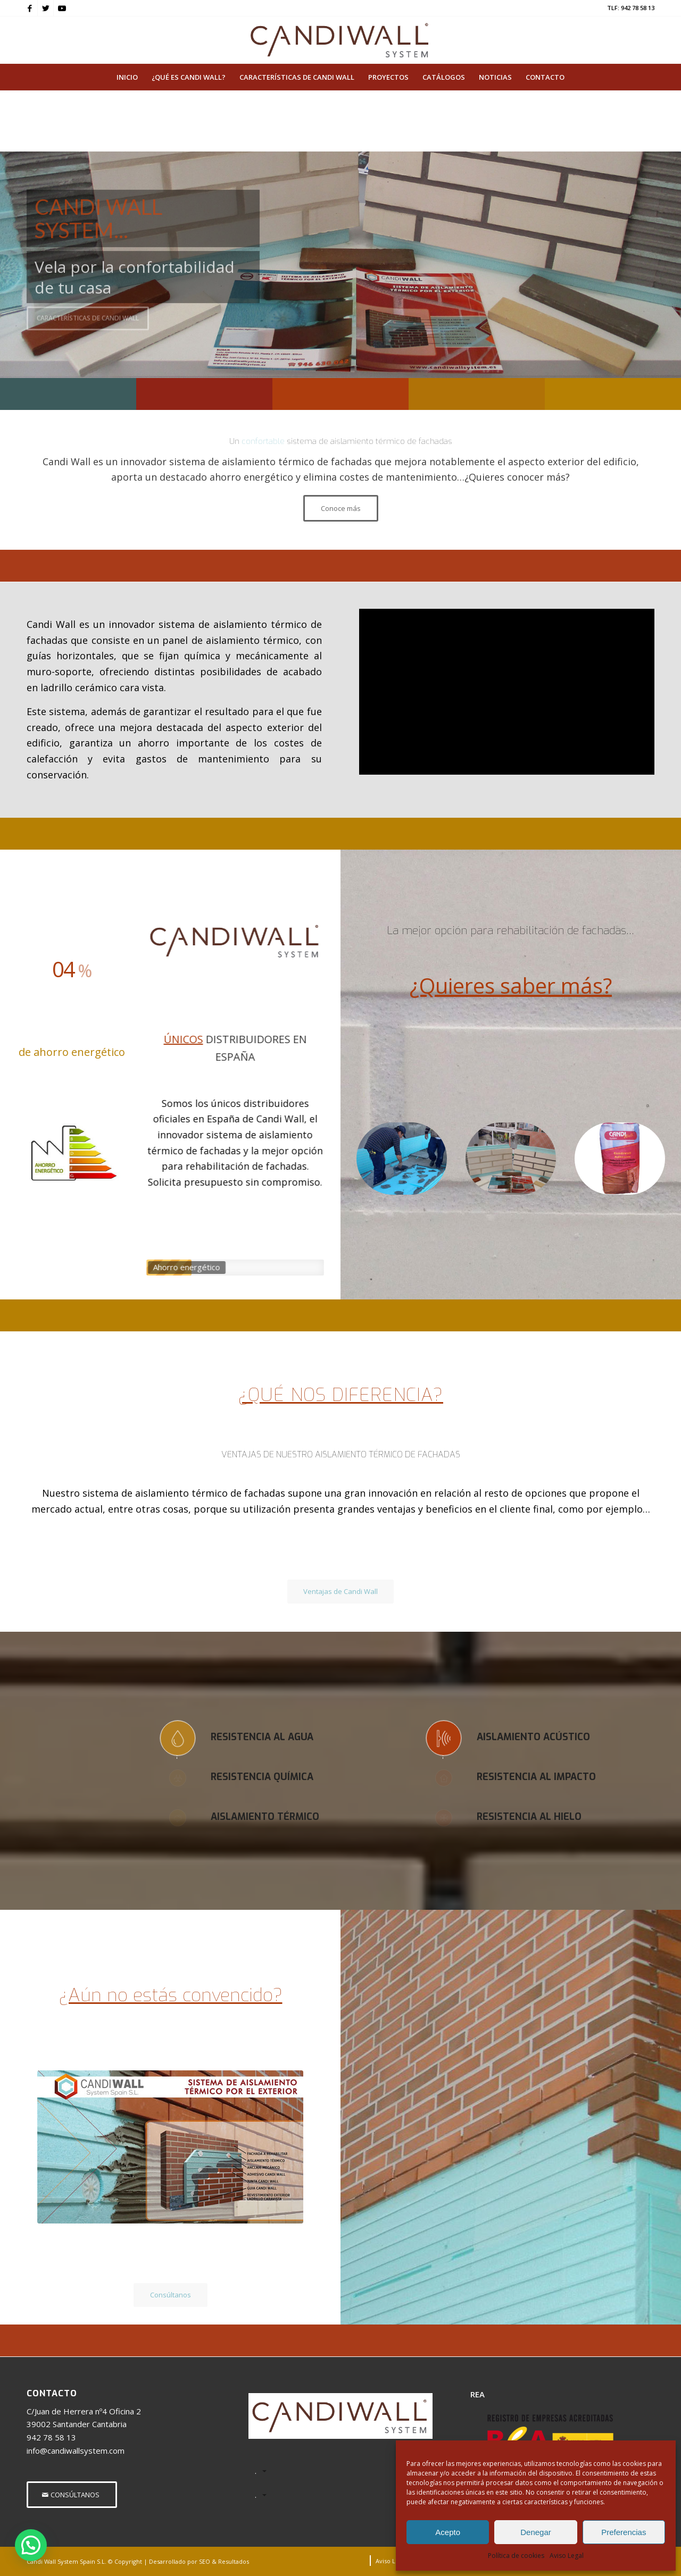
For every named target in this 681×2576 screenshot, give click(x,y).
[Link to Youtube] (62, 8)
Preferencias (623, 2532)
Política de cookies (516, 2555)
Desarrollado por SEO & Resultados (199, 2561)
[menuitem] (127, 77)
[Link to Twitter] (45, 8)
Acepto (447, 2532)
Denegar (535, 2532)
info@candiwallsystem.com (75, 2450)
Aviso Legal (567, 2555)
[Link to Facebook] (29, 8)
